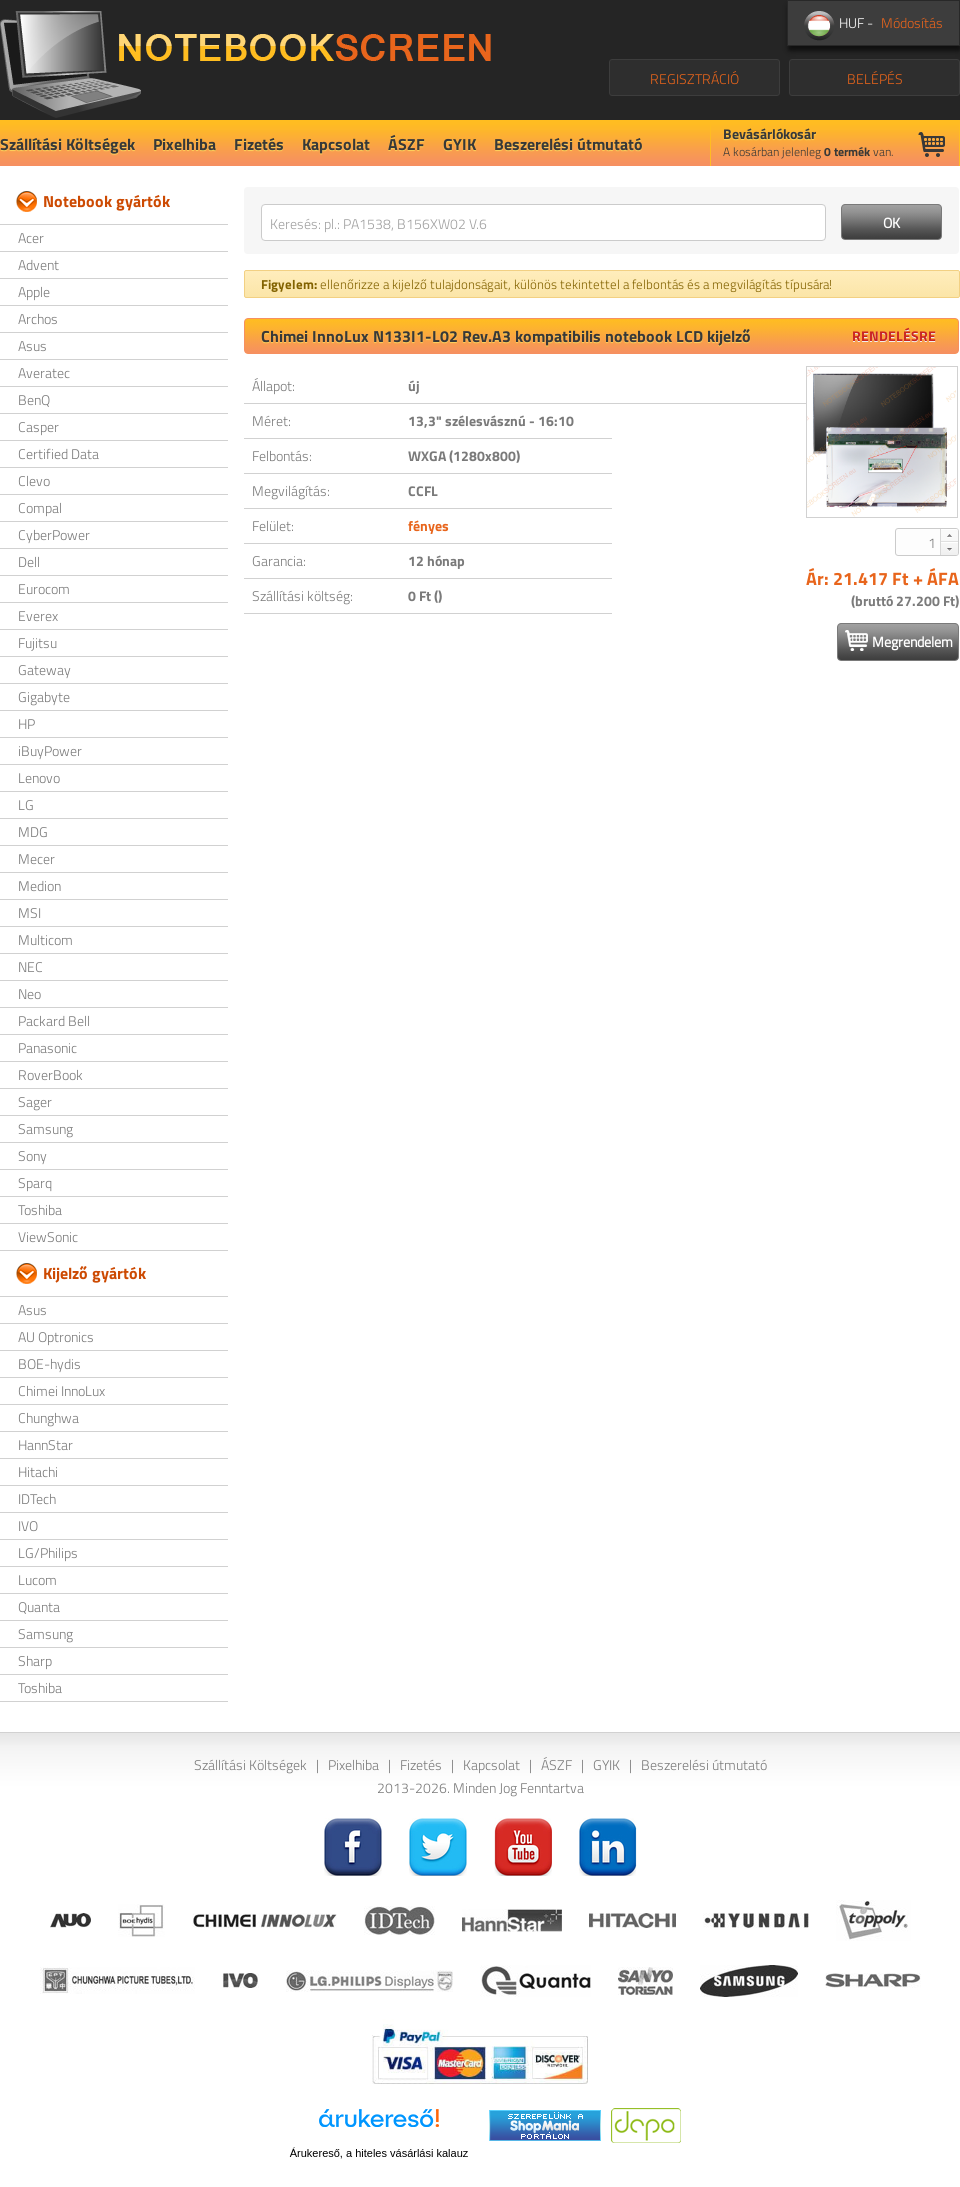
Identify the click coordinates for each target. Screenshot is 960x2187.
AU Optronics (56, 1336)
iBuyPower (50, 750)
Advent (38, 264)
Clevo (34, 480)
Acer (31, 237)
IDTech (37, 1498)
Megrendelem (899, 641)
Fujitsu (37, 642)
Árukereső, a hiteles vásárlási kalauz (379, 2153)
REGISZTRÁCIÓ (694, 78)
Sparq (35, 1182)
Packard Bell (54, 1020)
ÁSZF (406, 144)
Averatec (44, 372)
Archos (38, 318)
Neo (29, 993)
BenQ (34, 399)
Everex (38, 615)
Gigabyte (44, 696)
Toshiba (40, 1209)
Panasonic (47, 1047)
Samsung (45, 1128)
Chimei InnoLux (61, 1390)
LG (26, 804)
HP (26, 723)
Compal (40, 507)
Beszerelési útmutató (568, 144)
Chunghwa (48, 1417)
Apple (34, 291)
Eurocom (44, 588)
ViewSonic (48, 1236)
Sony (32, 1155)
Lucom (37, 1579)
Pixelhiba (184, 144)
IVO (28, 1525)
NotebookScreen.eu (245, 60)
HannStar (45, 1444)
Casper (38, 426)
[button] (949, 535)
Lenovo (39, 777)
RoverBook (50, 1074)
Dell (29, 561)
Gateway (44, 669)
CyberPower (54, 534)
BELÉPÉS (875, 78)
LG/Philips (48, 1552)
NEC (30, 966)
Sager (35, 1101)
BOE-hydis (49, 1363)
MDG (33, 831)
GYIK (459, 144)
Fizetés (259, 144)
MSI (29, 912)
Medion (39, 885)
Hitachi (38, 1471)
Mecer (36, 858)
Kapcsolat (336, 144)
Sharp (35, 1660)
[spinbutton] (919, 542)
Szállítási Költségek (67, 144)
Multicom (45, 939)
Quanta (39, 1606)
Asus (32, 345)
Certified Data (58, 453)
